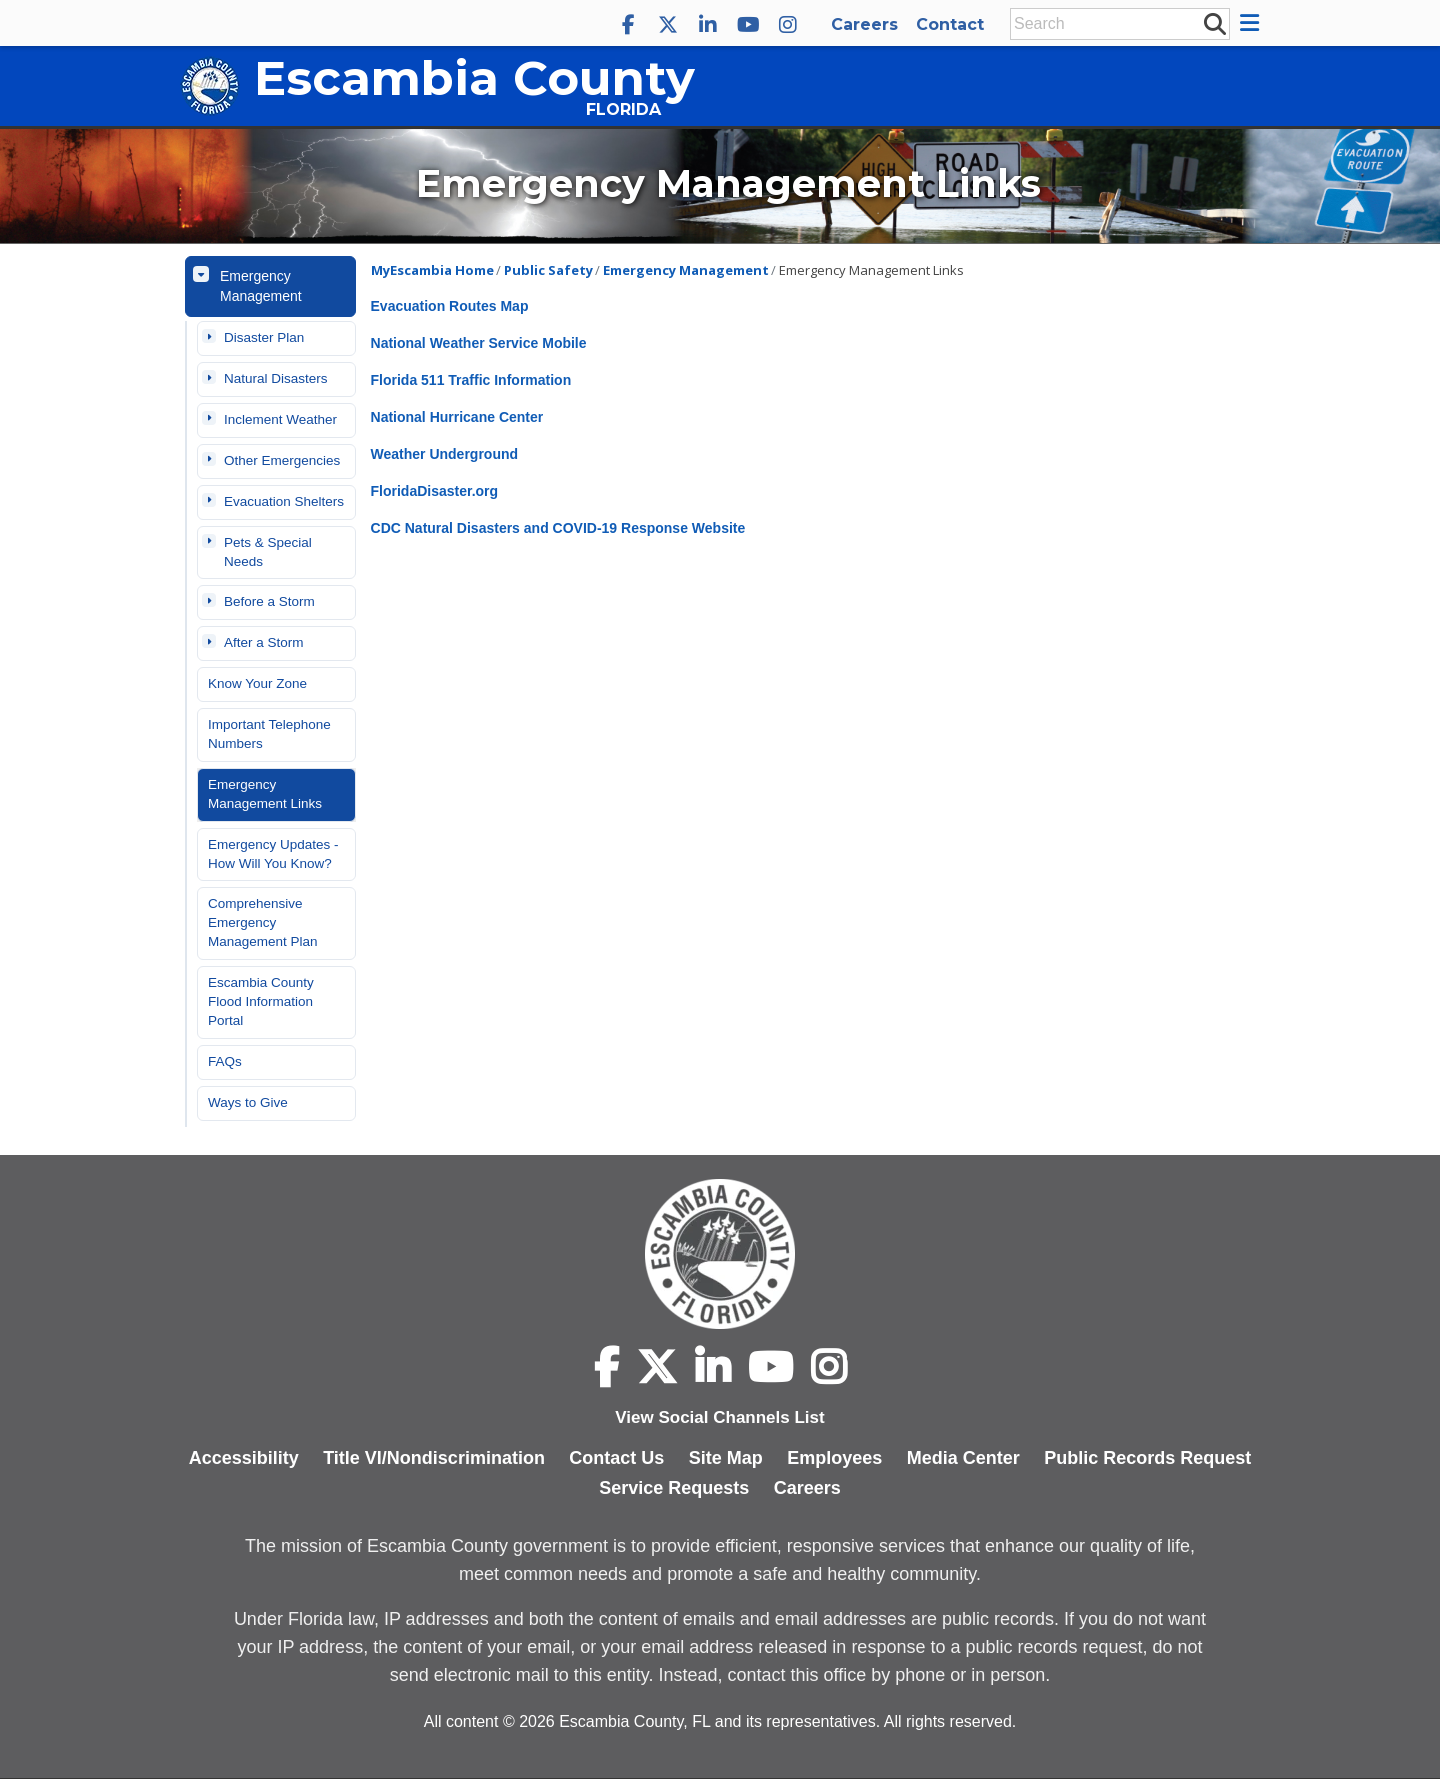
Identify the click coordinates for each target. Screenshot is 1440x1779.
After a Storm (264, 642)
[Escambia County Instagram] (788, 25)
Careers (864, 24)
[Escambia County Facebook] (628, 25)
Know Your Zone (257, 683)
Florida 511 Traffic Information (471, 380)
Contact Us (616, 1458)
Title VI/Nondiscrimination (434, 1458)
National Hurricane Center (457, 417)
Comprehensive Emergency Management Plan (263, 922)
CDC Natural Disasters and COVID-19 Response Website (558, 528)
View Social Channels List (719, 1417)
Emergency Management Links (265, 794)
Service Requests (674, 1488)
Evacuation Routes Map (450, 306)
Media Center (963, 1458)
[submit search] (1214, 23)
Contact (950, 24)
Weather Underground (445, 454)
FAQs (225, 1061)
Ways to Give (248, 1102)
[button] (1252, 23)
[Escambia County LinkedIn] (708, 25)
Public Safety (548, 270)
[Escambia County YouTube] (748, 25)
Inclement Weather (280, 419)
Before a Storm (269, 601)
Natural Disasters (276, 378)
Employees (834, 1458)
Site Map (726, 1458)
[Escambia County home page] (720, 1254)
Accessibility (244, 1458)
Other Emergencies (282, 460)
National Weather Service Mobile (479, 343)
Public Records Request (1147, 1458)
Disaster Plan (264, 337)
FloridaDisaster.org (435, 491)
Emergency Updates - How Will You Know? (273, 854)
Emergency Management (261, 286)
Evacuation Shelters (284, 501)
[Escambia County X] (668, 25)
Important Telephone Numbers (269, 734)
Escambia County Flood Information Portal (261, 1001)
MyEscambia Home (432, 270)
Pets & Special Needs (268, 552)
